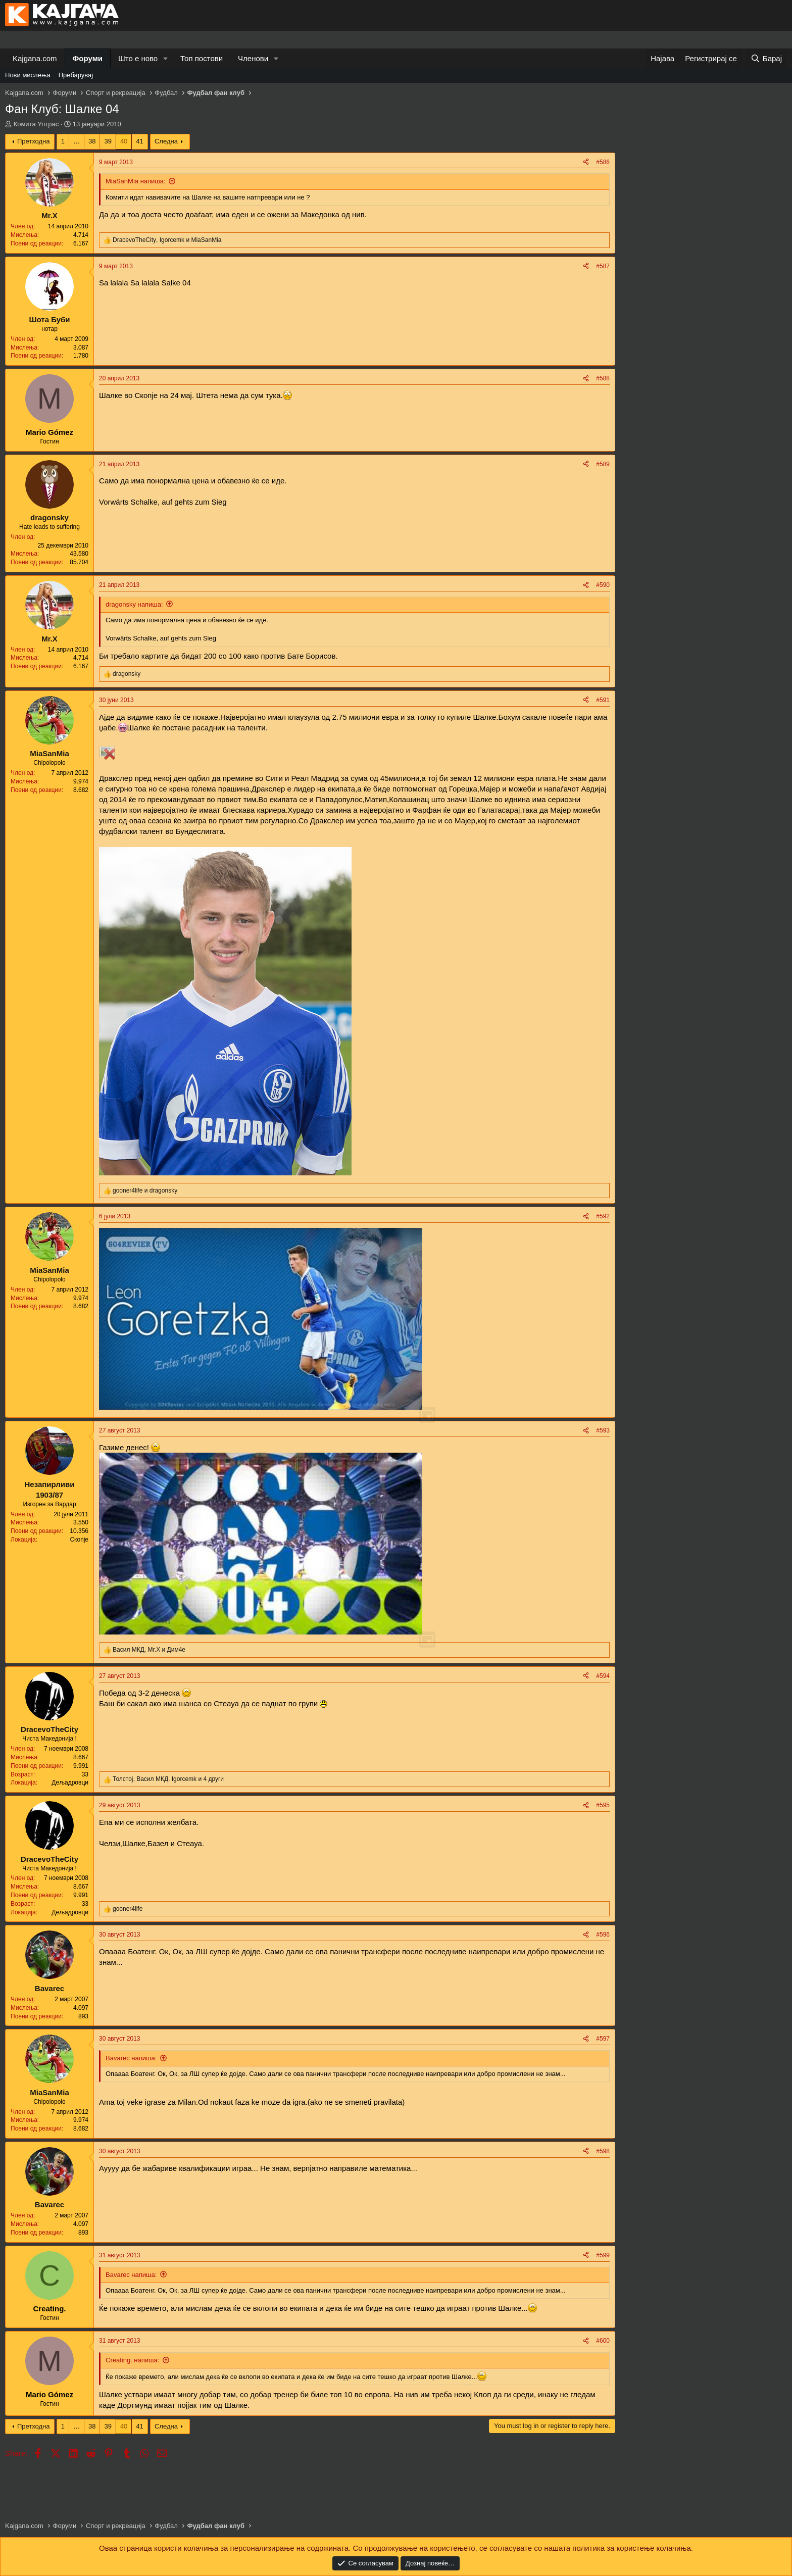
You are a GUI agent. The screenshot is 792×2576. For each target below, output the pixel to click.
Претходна (33, 141)
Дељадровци (70, 1782)
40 (123, 141)
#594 (603, 1675)
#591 (603, 700)
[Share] (585, 162)
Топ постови (201, 58)
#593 (603, 1430)
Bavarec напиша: (131, 2058)
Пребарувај (76, 75)
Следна (166, 141)
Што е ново (138, 58)
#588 (603, 378)
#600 (603, 2340)
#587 (603, 266)
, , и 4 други (168, 1778)
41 (139, 141)
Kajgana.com (35, 58)
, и (167, 239)
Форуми (88, 58)
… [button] (76, 141)
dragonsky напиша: (134, 604)
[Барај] (766, 58)
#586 (603, 162)
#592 (603, 1216)
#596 (603, 1934)
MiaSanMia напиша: (136, 181)
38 (91, 141)
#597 (603, 2038)
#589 (603, 464)
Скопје (79, 1539)
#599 (603, 2255)
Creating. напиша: (132, 2360)
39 (107, 141)
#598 (603, 2151)
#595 (603, 1805)
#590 (603, 584)
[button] (166, 58)
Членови (253, 58)
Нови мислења (28, 75)
